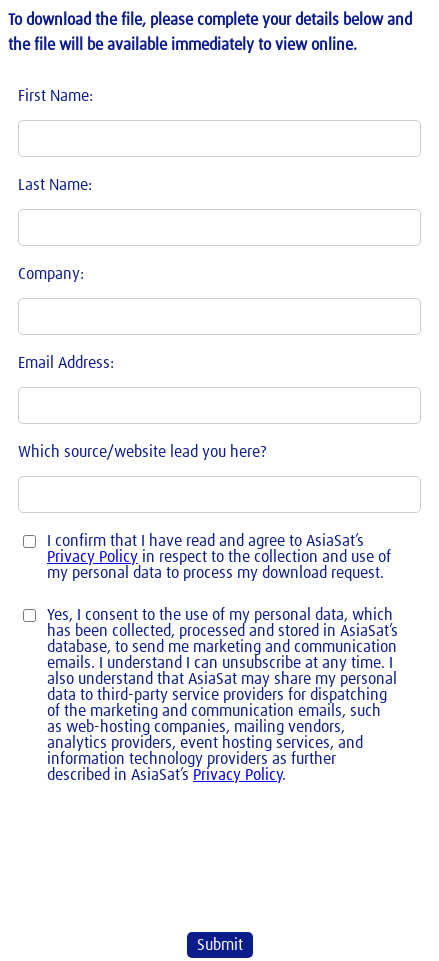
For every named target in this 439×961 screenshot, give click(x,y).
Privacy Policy (92, 557)
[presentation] (133, 857)
